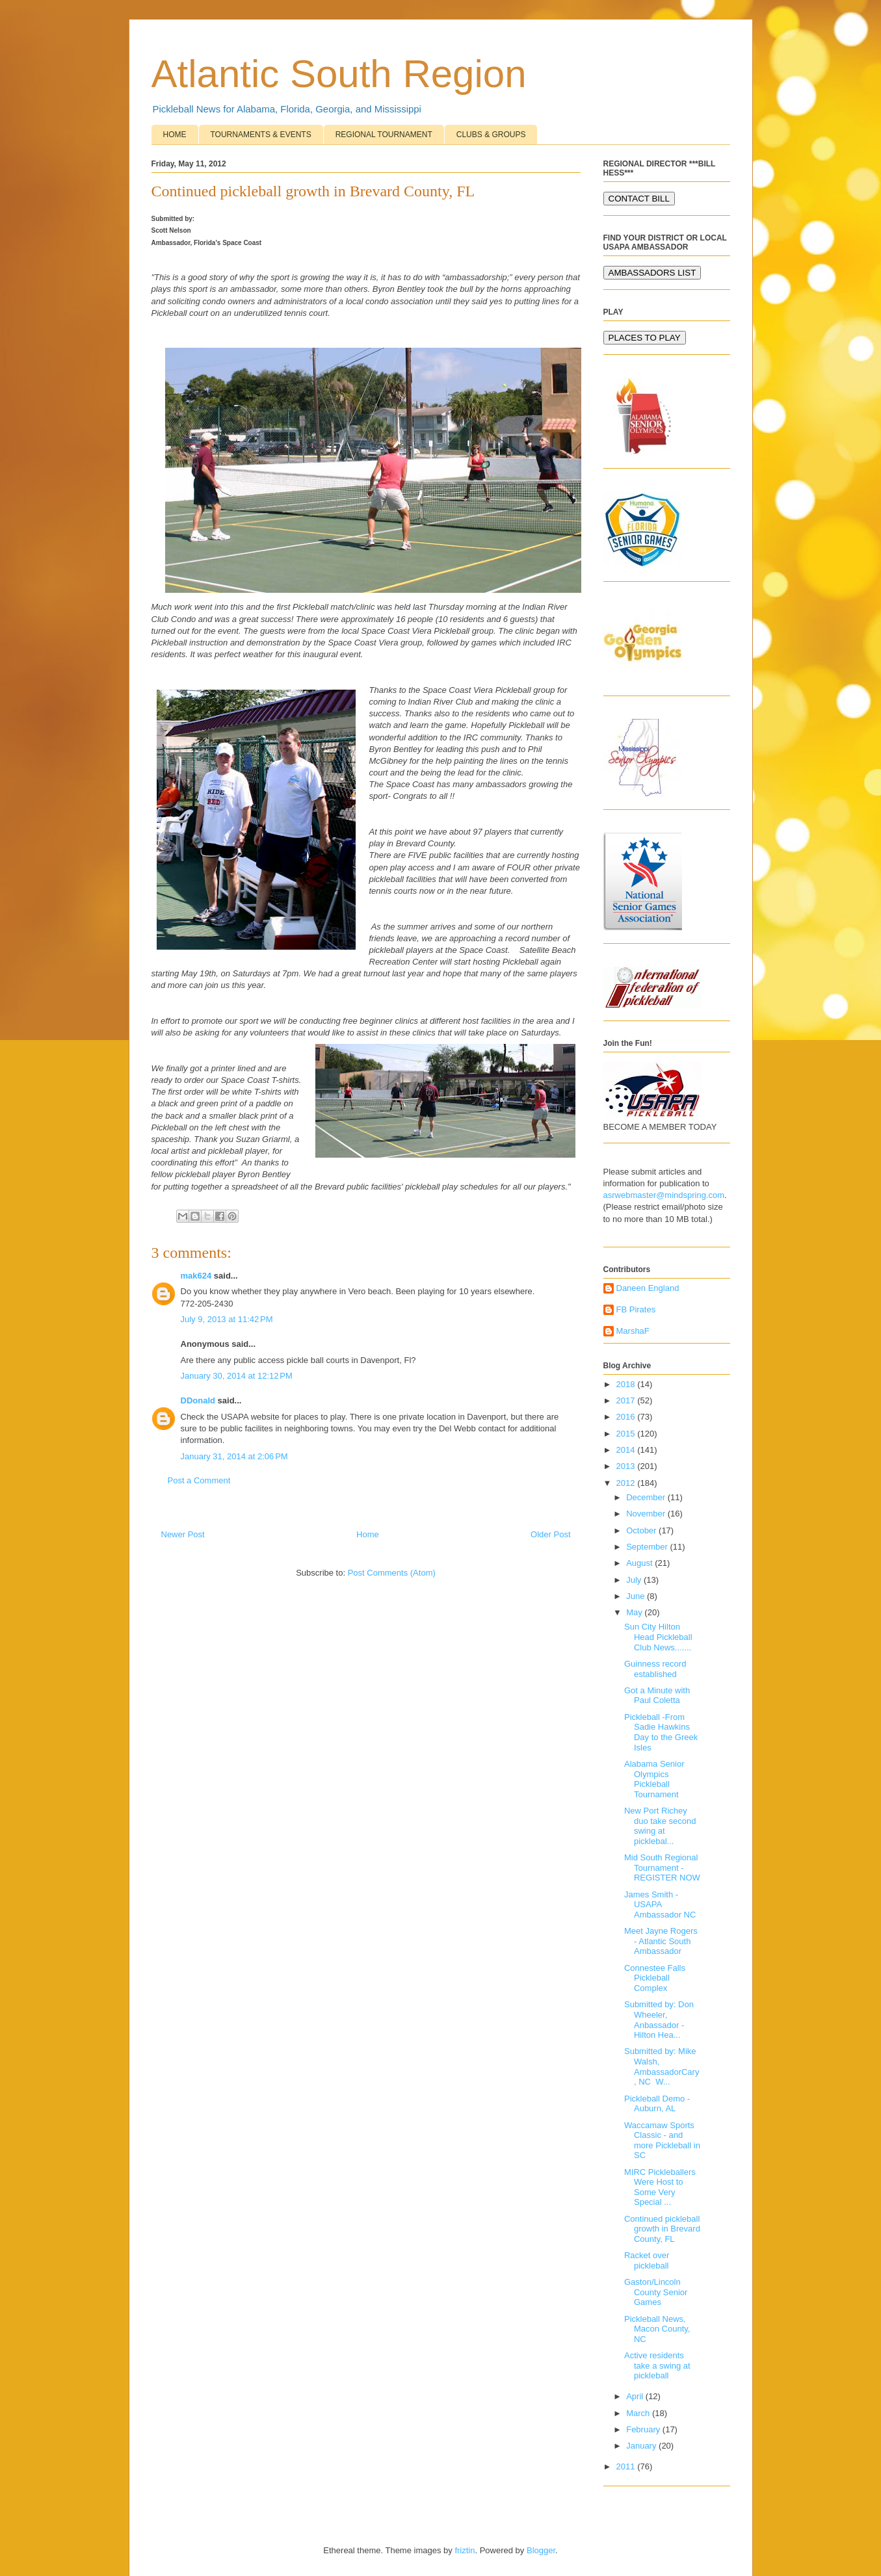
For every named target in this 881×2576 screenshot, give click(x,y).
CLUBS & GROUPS (491, 134)
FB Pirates (636, 1309)
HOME (175, 134)
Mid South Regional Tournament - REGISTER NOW (662, 1867)
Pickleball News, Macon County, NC (657, 2329)
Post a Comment (199, 1480)
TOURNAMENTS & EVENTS (261, 134)
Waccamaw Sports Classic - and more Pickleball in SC (662, 2140)
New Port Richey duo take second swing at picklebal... (660, 1826)
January (642, 2446)
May (635, 1612)
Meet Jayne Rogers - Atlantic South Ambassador (661, 1941)
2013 (627, 1466)
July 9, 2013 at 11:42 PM (227, 1319)
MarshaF (633, 1331)
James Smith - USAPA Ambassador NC (660, 1904)
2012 (627, 1483)
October (642, 1530)
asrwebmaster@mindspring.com (664, 1195)
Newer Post (183, 1534)
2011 (627, 2466)
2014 (627, 1450)
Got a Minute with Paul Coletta (657, 1695)
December (647, 1497)
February (644, 2429)
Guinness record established (655, 1669)
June (636, 1596)
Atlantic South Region (339, 74)
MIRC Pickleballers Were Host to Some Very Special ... (660, 2187)
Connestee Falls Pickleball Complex (654, 1978)
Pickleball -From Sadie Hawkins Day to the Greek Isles (661, 1732)
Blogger (541, 2550)
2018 (627, 1384)
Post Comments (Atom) (392, 1573)
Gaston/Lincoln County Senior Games (655, 2292)
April (636, 2396)
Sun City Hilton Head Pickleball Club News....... (658, 1637)
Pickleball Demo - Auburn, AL (657, 2104)
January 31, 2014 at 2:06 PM (234, 1456)
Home (367, 1534)
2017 (627, 1400)
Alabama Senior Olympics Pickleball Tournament (654, 1779)
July (635, 1580)
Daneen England (647, 1288)
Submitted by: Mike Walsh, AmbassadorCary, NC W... (661, 2066)
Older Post (550, 1534)
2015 (627, 1433)
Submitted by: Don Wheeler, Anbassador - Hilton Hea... (659, 2019)
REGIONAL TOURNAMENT (383, 134)
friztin (464, 2550)
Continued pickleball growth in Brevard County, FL (662, 2229)
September (648, 1547)
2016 (627, 1417)
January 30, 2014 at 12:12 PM (237, 1376)
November (647, 1513)
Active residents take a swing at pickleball (657, 2365)
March (639, 2413)
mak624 (196, 1276)
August (640, 1563)
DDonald (198, 1400)
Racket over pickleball (646, 2260)
